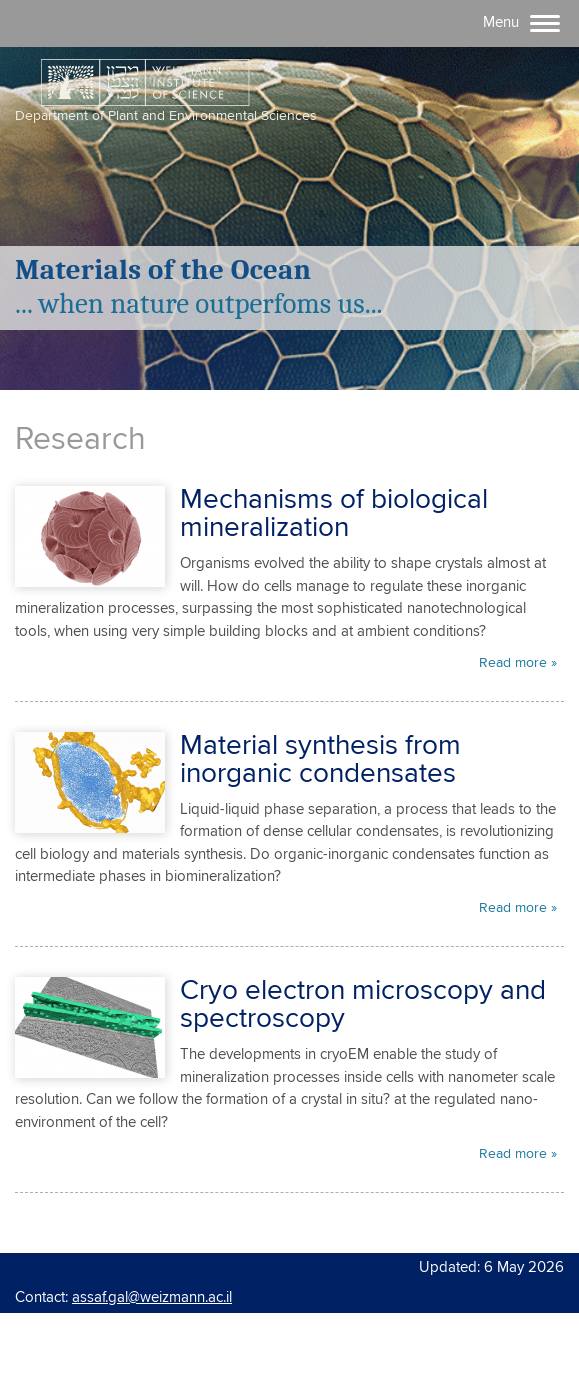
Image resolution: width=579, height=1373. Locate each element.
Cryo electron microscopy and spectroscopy (363, 1005)
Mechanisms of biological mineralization (334, 514)
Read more (513, 663)
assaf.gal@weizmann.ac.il (152, 1297)
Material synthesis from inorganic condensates (320, 760)
